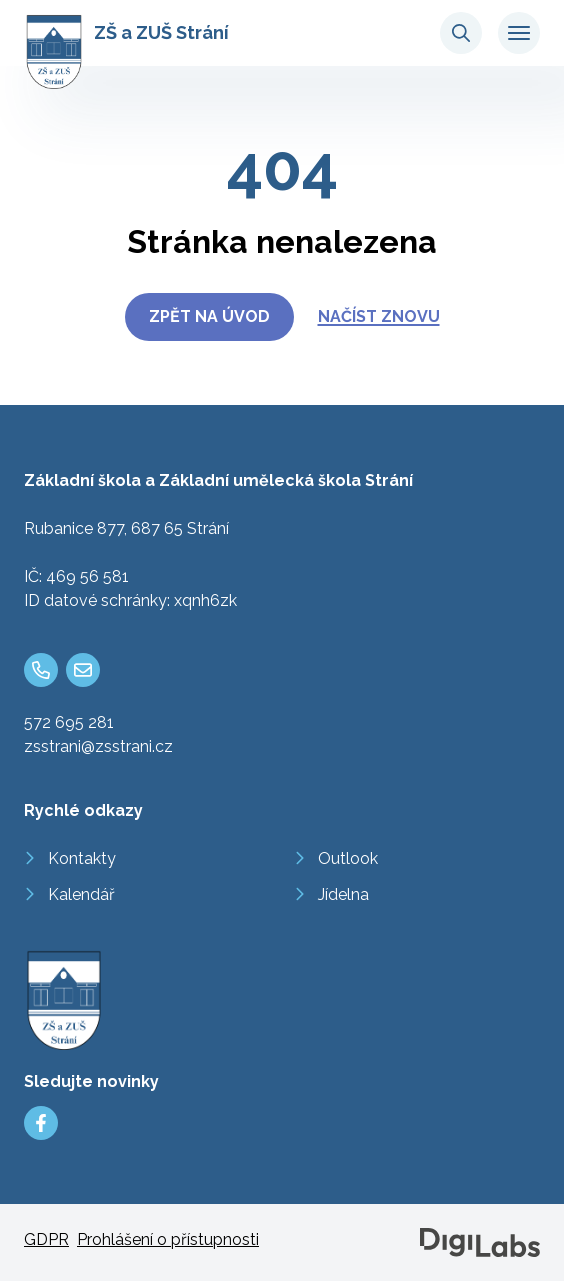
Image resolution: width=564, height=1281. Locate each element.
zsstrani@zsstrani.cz (98, 746)
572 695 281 (69, 722)
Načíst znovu (379, 316)
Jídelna (343, 894)
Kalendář (81, 894)
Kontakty (82, 858)
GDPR (46, 1239)
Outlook (348, 858)
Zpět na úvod (209, 316)
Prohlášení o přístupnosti (168, 1239)
